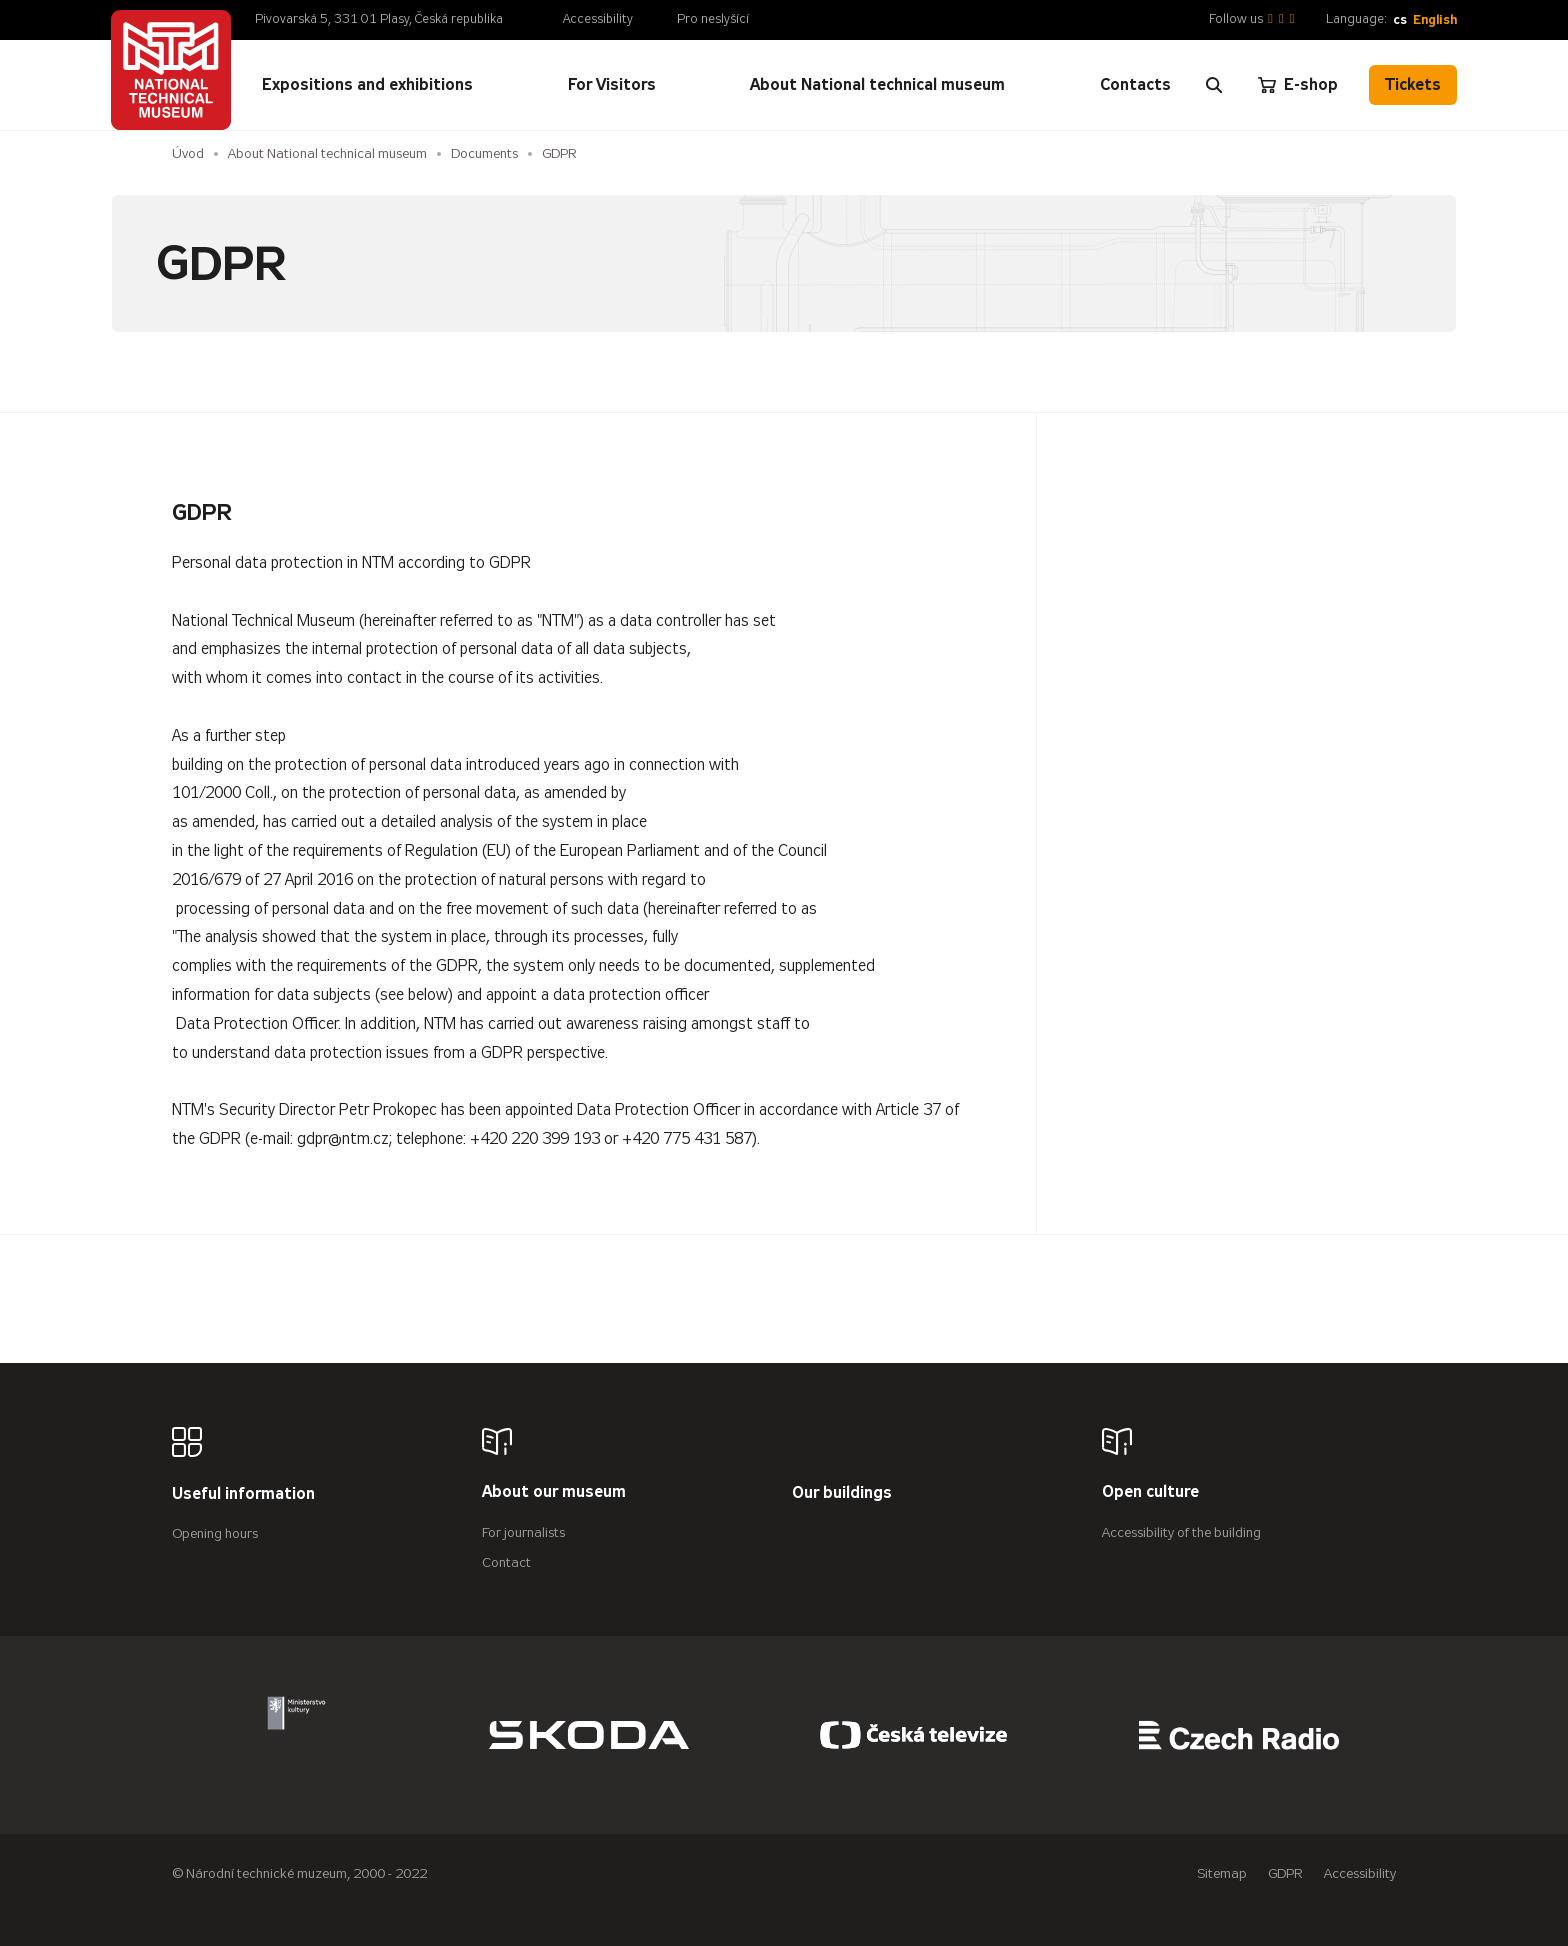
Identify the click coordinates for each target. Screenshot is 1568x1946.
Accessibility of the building (1181, 1532)
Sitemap (1222, 1873)
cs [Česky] (1400, 19)
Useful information (243, 1494)
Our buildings (842, 1493)
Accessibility (598, 19)
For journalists (523, 1532)
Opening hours (215, 1533)
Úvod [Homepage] (188, 153)
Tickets (1413, 84)
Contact (506, 1562)
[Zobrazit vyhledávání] (1214, 85)
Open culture (1150, 1492)
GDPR (1285, 1873)
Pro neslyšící (713, 19)
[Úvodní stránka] (171, 70)
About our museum (554, 1492)
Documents (484, 153)
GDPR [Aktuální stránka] (559, 153)
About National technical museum (327, 153)
